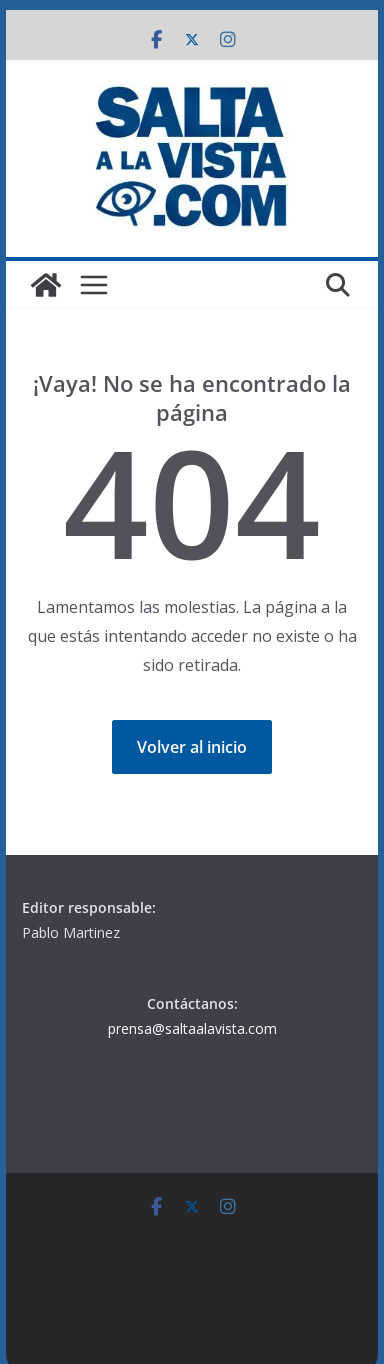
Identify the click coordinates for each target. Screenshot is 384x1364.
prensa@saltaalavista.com (192, 1028)
